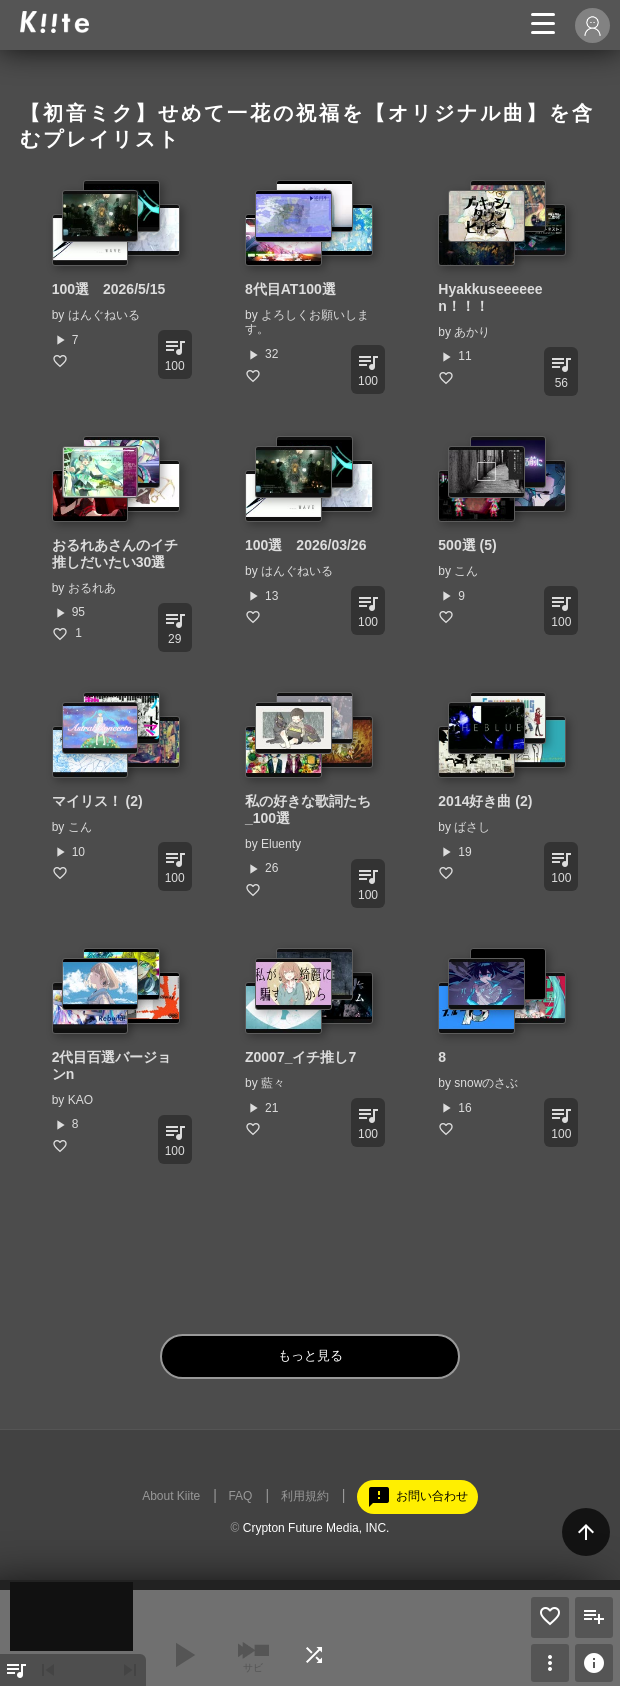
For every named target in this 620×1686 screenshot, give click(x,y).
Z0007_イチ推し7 (300, 1057)
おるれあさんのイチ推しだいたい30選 (115, 553)
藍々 (273, 1083)
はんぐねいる (104, 315)
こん (466, 571)
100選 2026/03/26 (305, 545)
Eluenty (281, 844)
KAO (80, 1100)
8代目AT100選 (290, 289)
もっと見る (310, 1355)
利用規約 (305, 1496)
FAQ (240, 1496)
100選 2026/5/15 (109, 289)
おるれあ (92, 588)
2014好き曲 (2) (485, 801)
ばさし (472, 827)
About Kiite (171, 1496)
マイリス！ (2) (97, 801)
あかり (472, 332)
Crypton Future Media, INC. (316, 1528)
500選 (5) (467, 545)
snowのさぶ (486, 1083)
